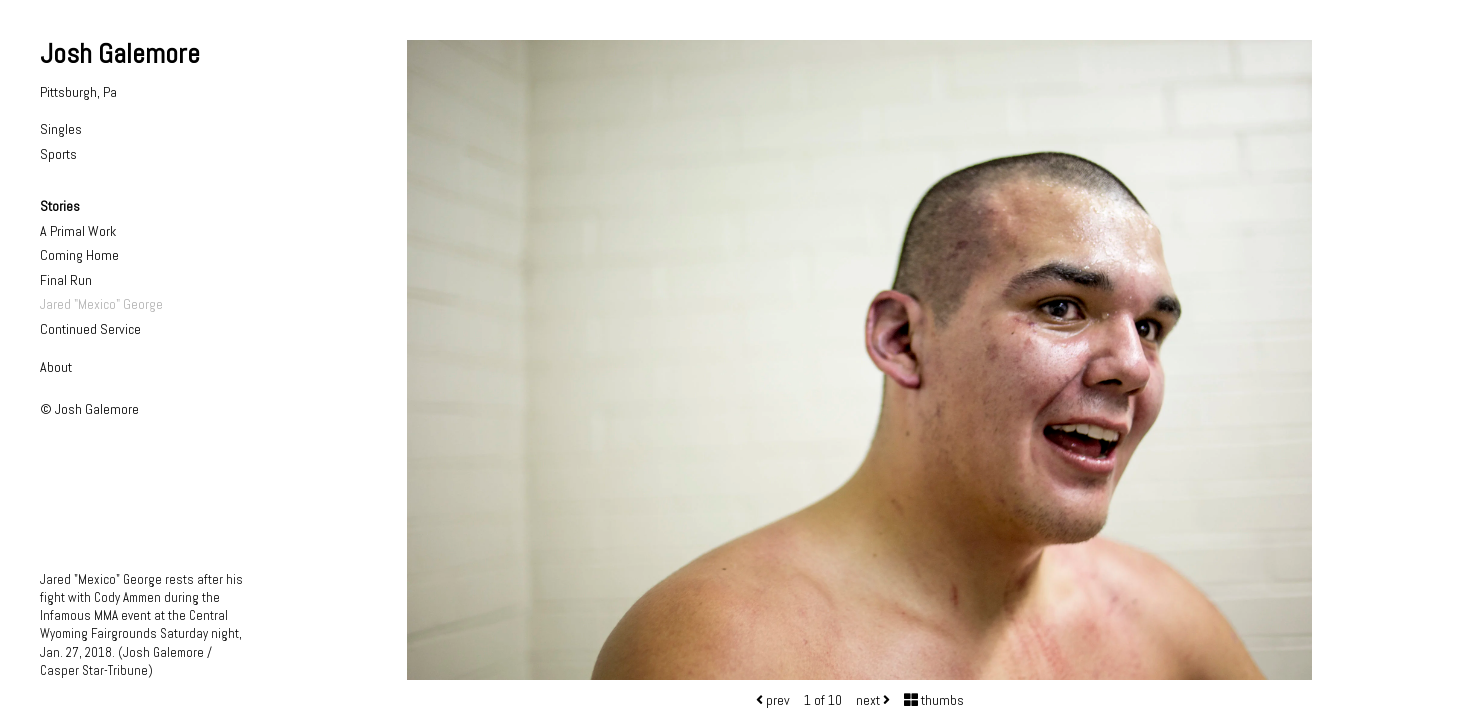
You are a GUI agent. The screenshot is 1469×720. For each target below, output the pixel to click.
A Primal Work (78, 231)
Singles (61, 129)
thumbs (934, 700)
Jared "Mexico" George (101, 304)
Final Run (66, 280)
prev (773, 700)
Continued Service (90, 329)
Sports (58, 154)
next (873, 700)
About (56, 367)
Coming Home (79, 255)
